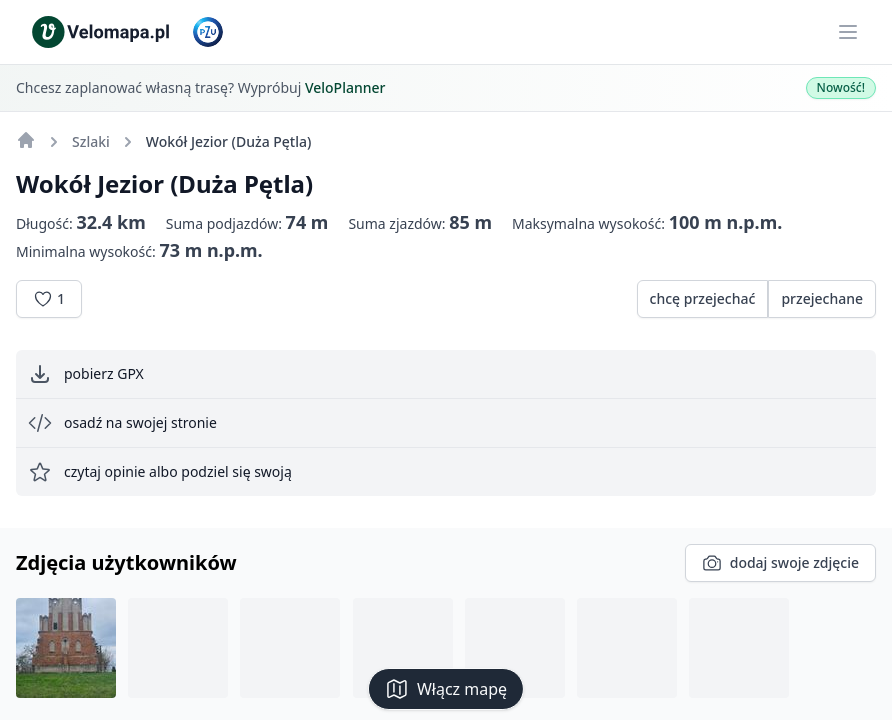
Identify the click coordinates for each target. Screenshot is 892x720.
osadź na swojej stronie (122, 423)
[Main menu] (848, 32)
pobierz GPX (86, 374)
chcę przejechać (703, 298)
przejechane (822, 298)
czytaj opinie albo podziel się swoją (160, 472)
